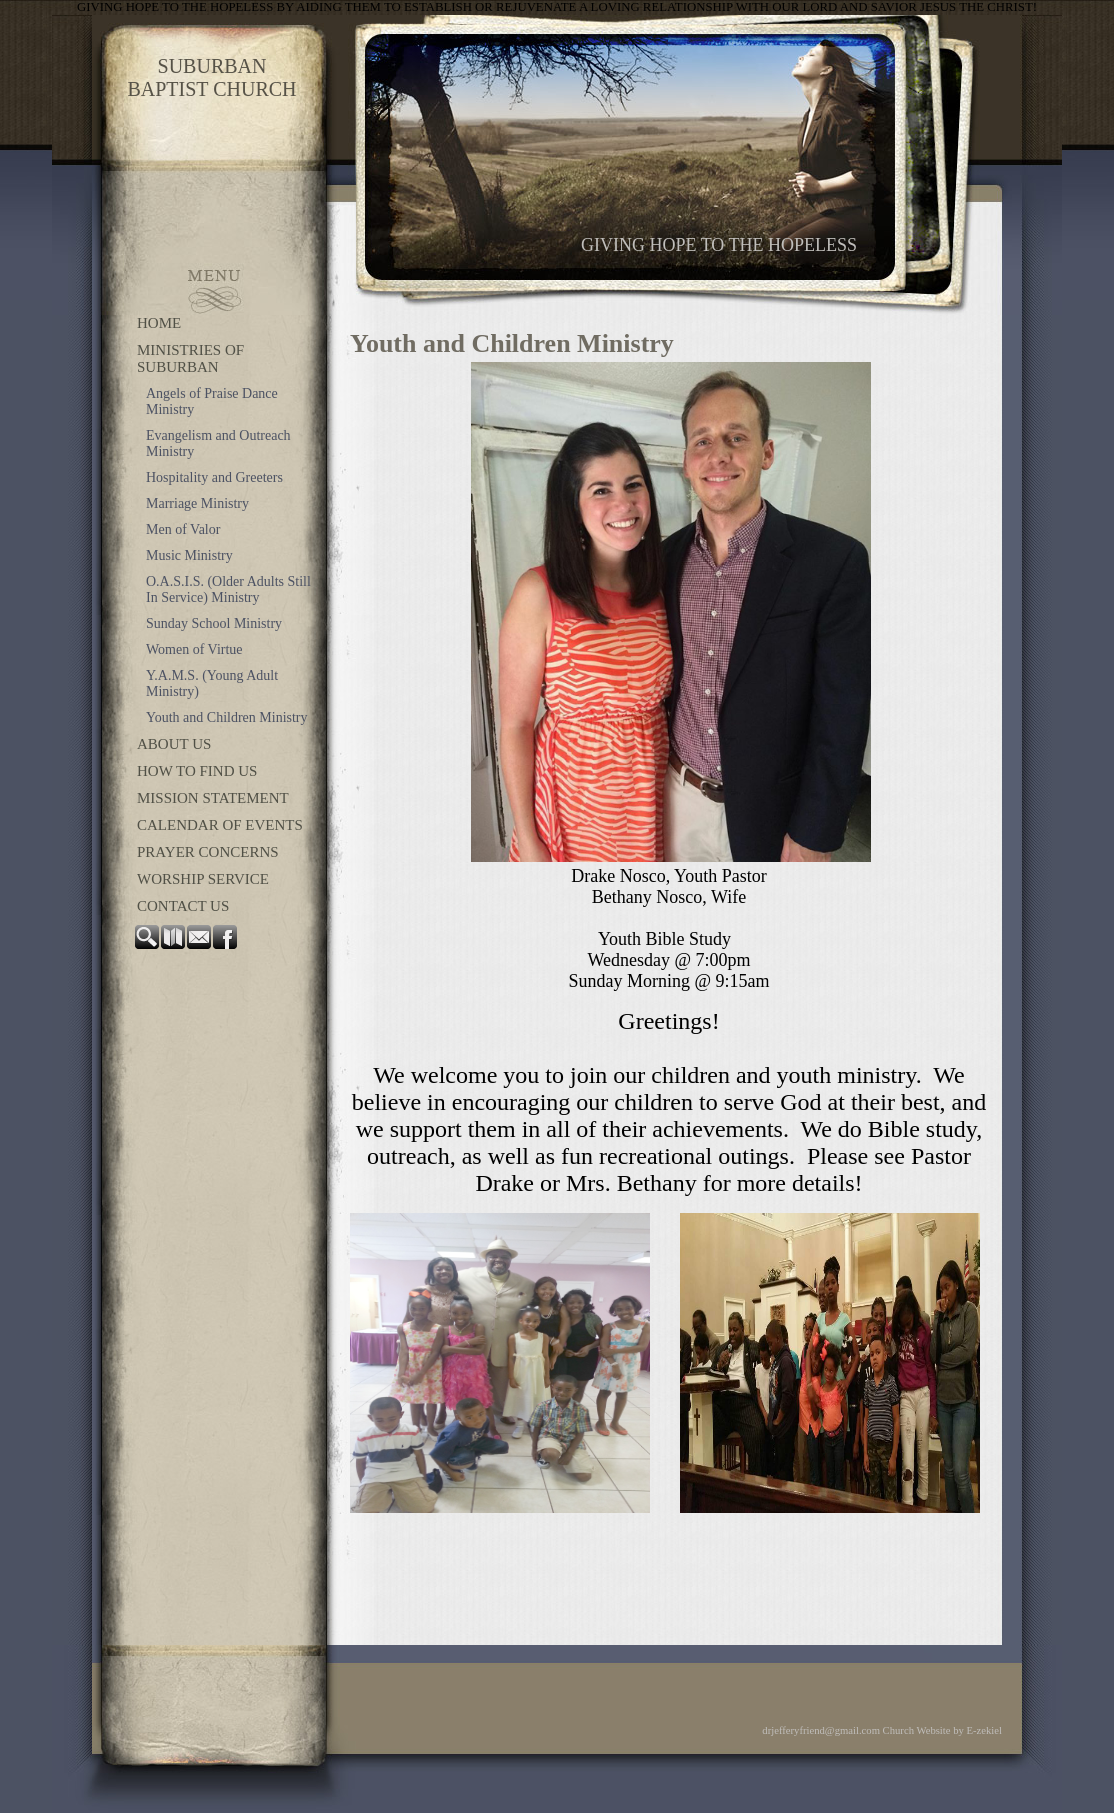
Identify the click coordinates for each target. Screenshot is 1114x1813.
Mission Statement (213, 798)
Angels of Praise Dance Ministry (212, 401)
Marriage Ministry (197, 503)
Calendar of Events (220, 825)
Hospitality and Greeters (214, 477)
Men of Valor (183, 529)
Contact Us (183, 906)
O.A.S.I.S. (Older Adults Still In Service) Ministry (228, 589)
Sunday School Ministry (214, 623)
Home (159, 323)
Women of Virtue (194, 649)
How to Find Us (197, 771)
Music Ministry (189, 555)
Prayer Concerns (208, 852)
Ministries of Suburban (190, 358)
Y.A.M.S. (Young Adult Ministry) (212, 683)
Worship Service (203, 879)
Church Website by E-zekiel (942, 1730)
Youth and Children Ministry (227, 717)
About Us (174, 744)
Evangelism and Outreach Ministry (218, 443)
